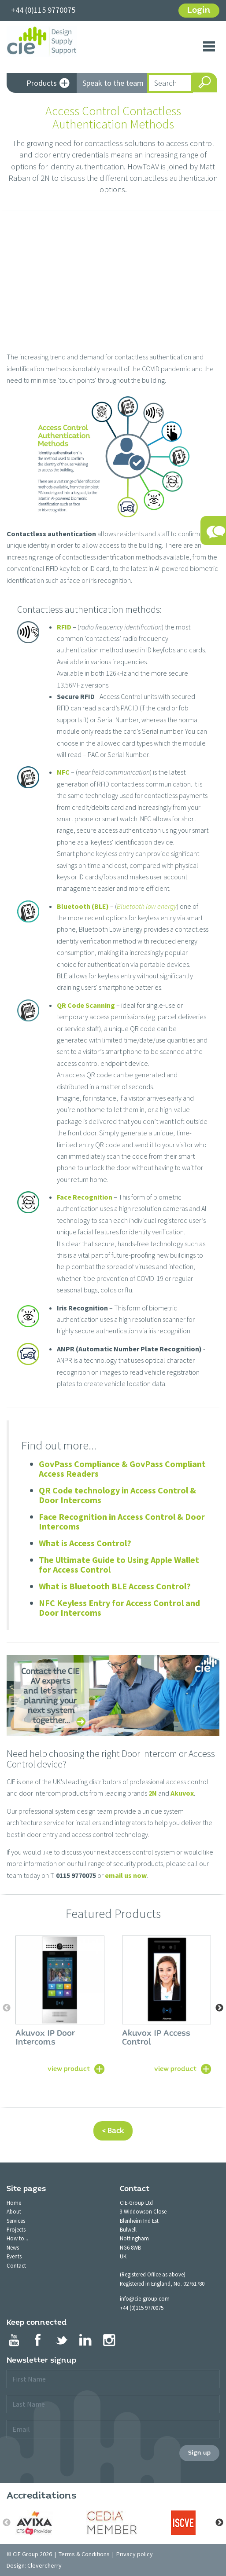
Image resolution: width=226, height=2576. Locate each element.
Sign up (199, 2453)
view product (69, 2068)
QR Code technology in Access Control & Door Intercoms (117, 1495)
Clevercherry (44, 2565)
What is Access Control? (85, 1542)
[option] (60, 2004)
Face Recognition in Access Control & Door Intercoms (122, 1521)
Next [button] (219, 2008)
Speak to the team (113, 83)
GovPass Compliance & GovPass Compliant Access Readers (122, 1468)
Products (48, 84)
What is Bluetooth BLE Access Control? (115, 1586)
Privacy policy (134, 2554)
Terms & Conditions (84, 2554)
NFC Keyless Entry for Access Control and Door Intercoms (119, 1607)
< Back (113, 2131)
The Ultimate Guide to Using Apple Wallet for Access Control (119, 1564)
